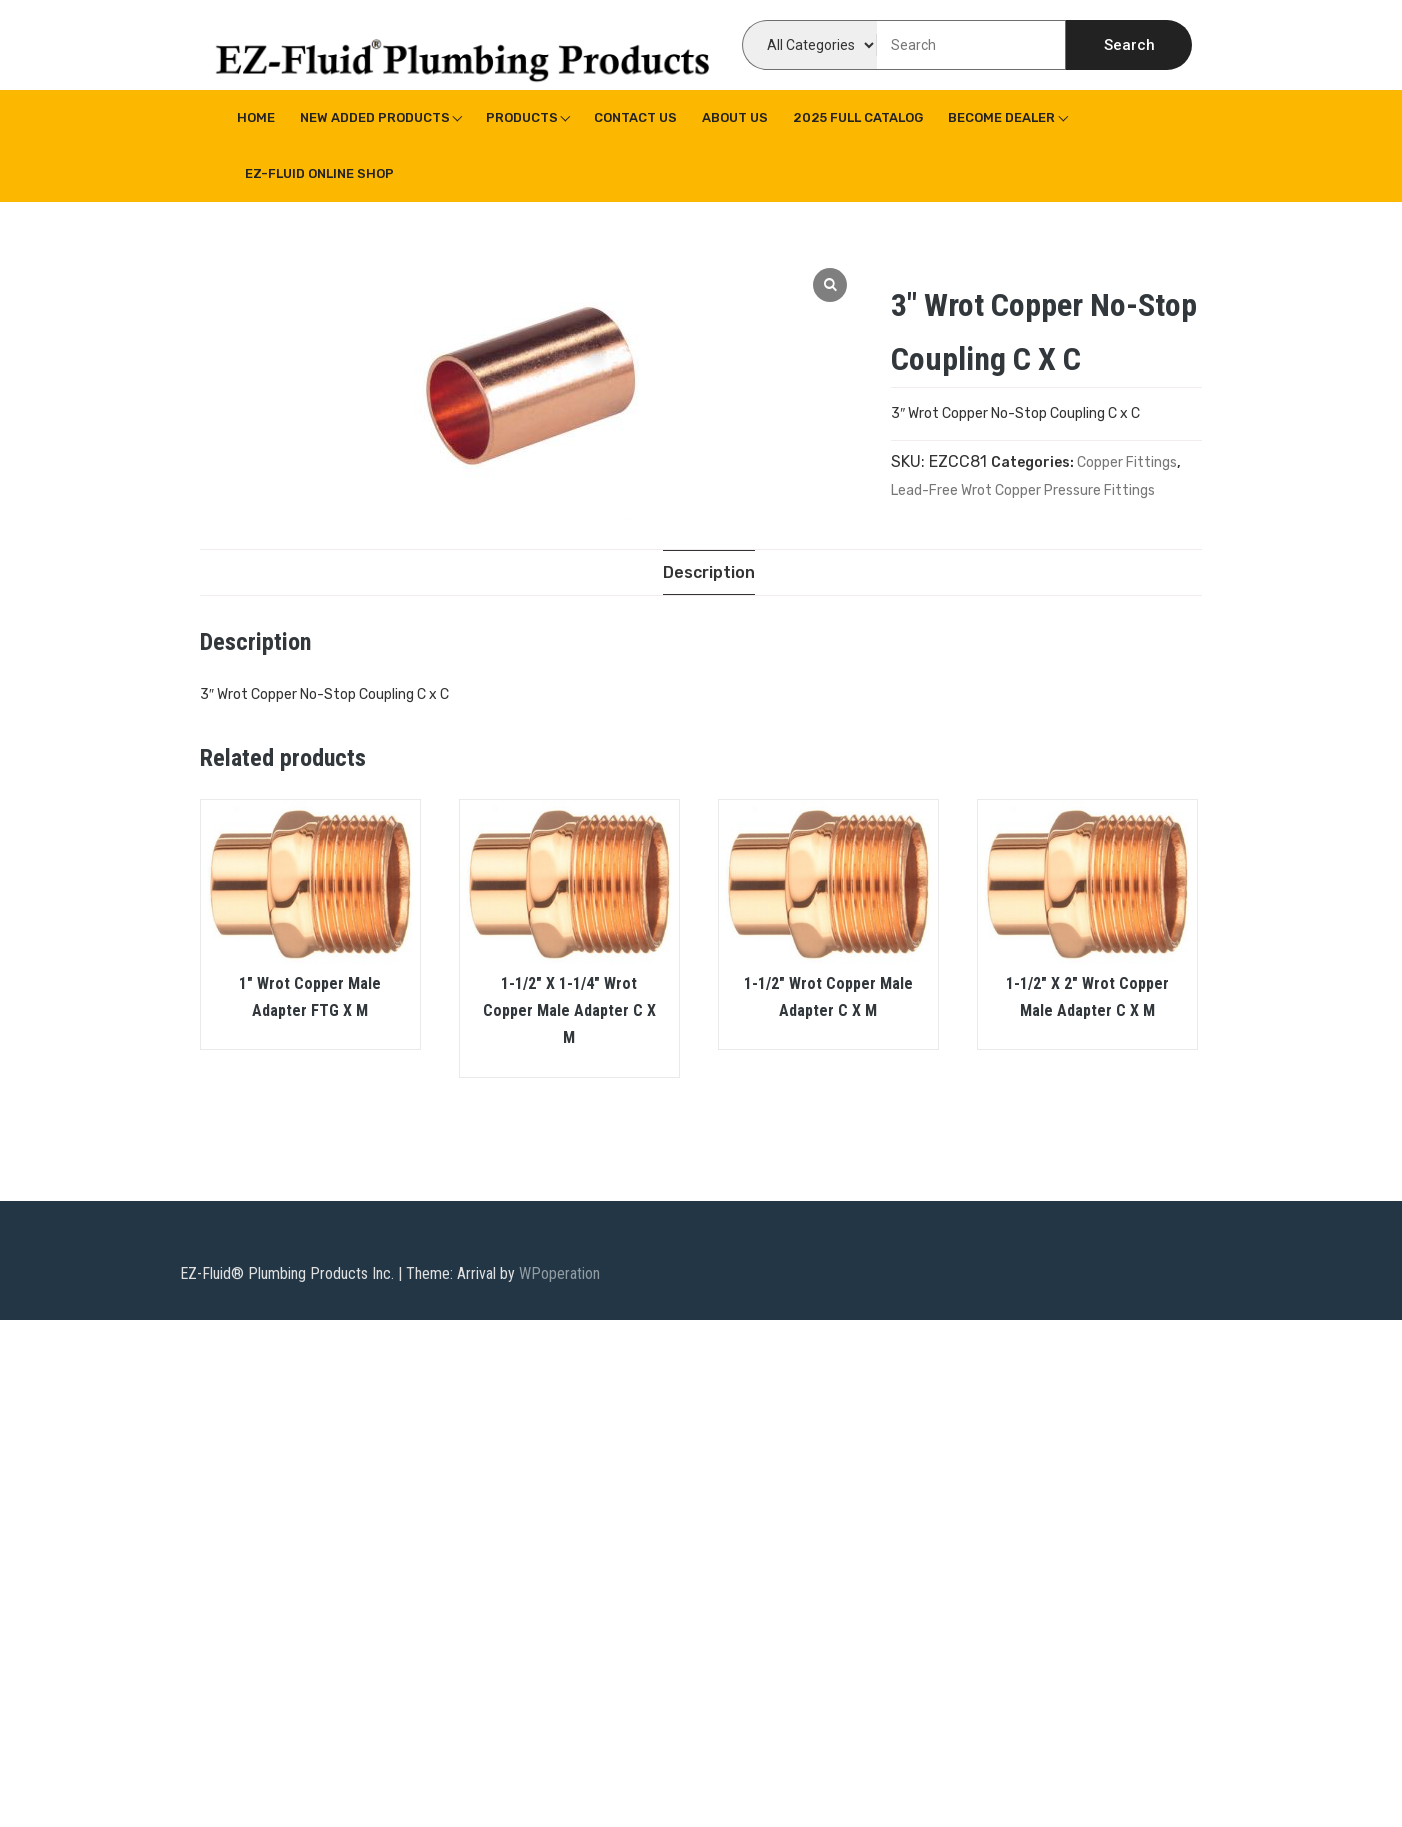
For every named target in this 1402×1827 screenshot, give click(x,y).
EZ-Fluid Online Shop (319, 173)
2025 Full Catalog (858, 117)
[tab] (709, 572)
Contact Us (635, 117)
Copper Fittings (1127, 462)
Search (1129, 45)
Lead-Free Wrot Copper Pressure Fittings (1023, 490)
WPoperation (559, 1274)
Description (709, 572)
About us (735, 117)
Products (522, 117)
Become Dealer (1001, 117)
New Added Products (375, 117)
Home (256, 117)
